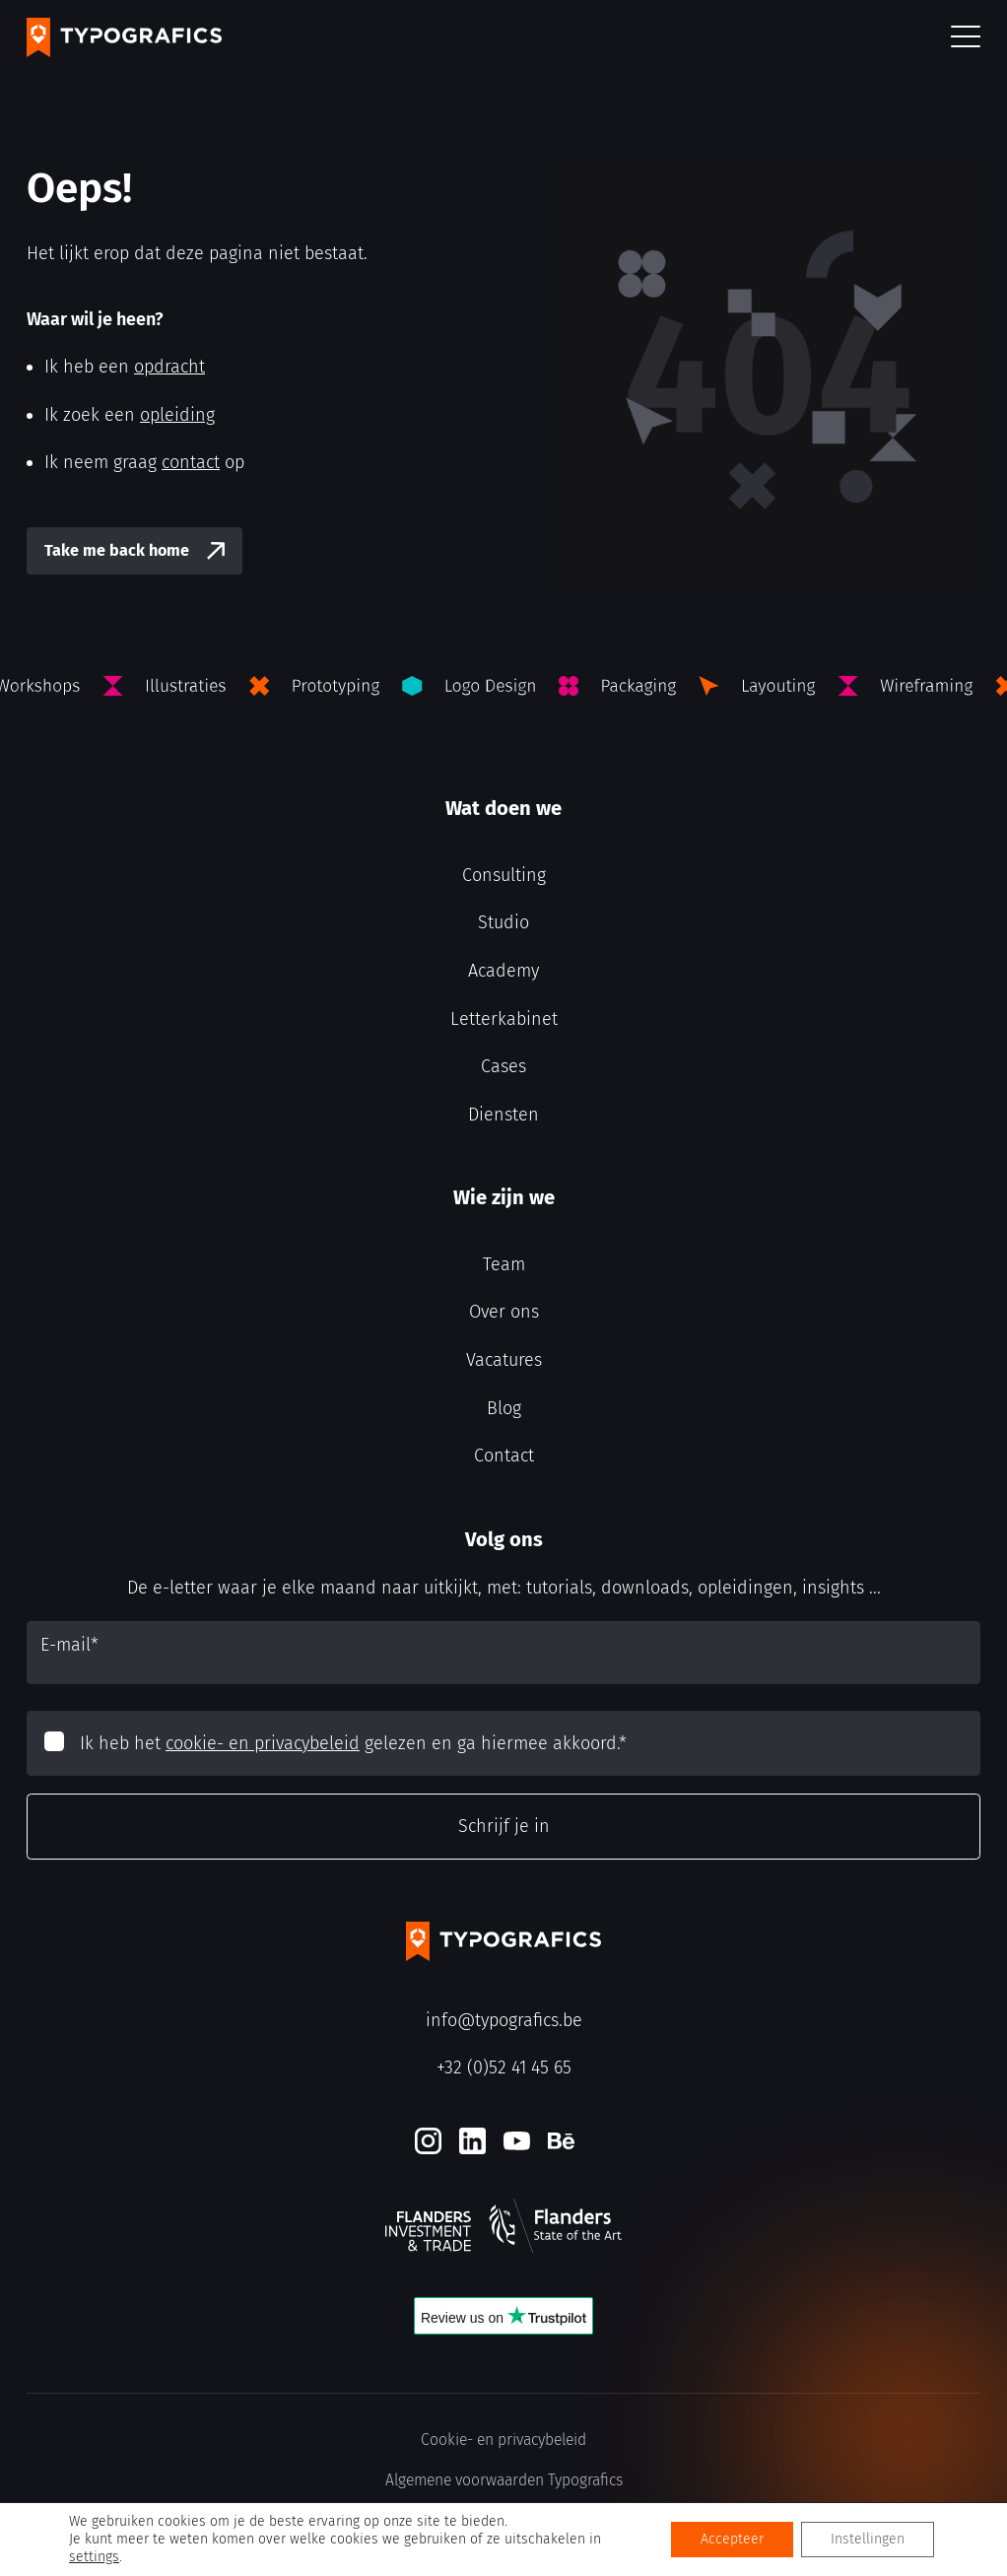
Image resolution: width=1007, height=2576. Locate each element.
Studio (503, 922)
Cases (503, 1066)
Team (504, 1264)
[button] (965, 38)
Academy (503, 971)
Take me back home (116, 550)
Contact (504, 1455)
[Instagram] (428, 2141)
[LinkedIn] (472, 2141)
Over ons (504, 1311)
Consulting (504, 875)
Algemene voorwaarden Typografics (504, 2480)
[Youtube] (517, 2141)
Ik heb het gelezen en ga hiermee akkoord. (353, 1743)
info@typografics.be (504, 2020)
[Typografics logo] (124, 37)
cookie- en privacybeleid (263, 1743)
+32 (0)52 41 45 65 (503, 2067)
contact (191, 462)
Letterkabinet (504, 1019)
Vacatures (504, 1360)
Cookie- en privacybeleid (503, 2439)
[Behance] (561, 2141)
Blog (504, 1408)
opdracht (169, 366)
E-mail (69, 1645)
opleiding (177, 415)
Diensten (503, 1114)
